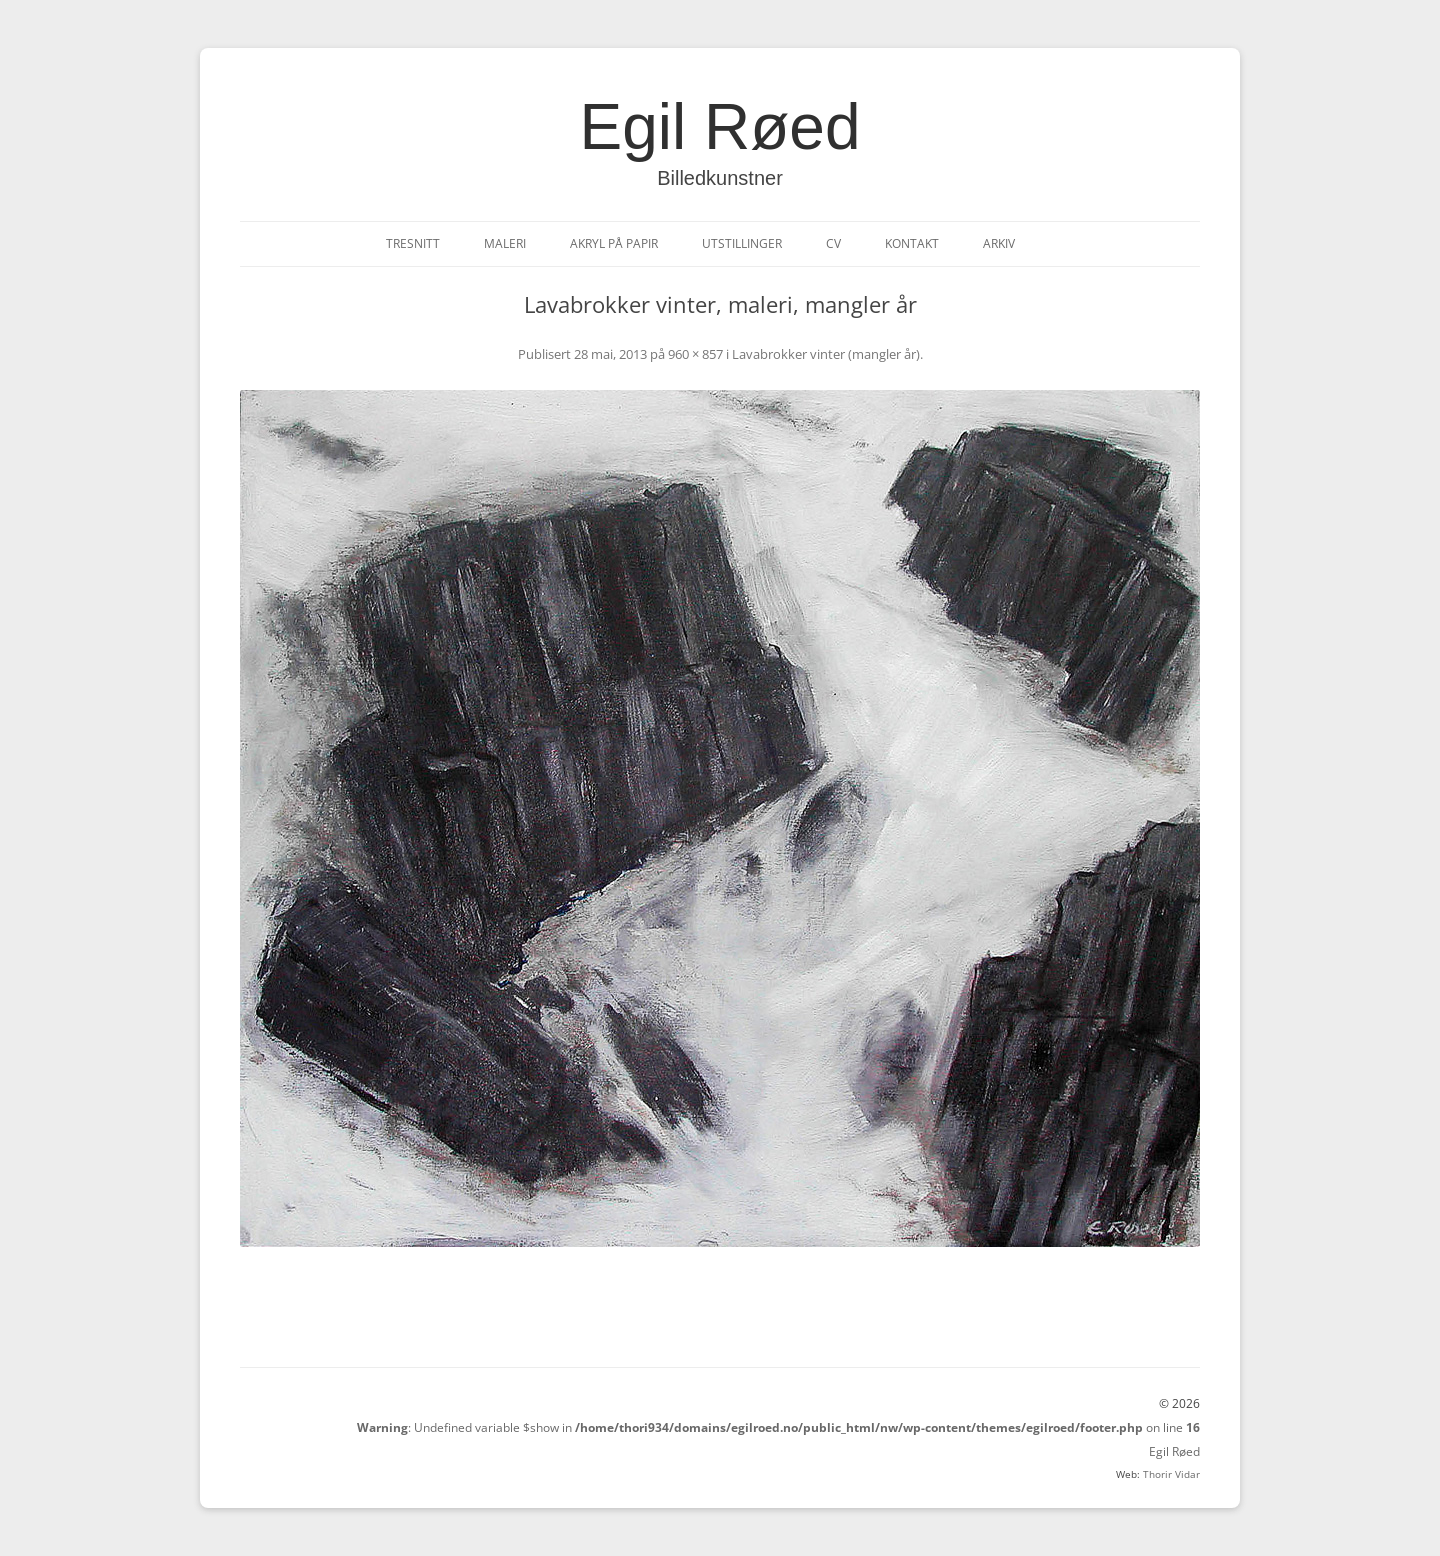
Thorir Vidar (1171, 1474)
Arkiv (999, 243)
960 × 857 (695, 354)
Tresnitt (413, 243)
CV (833, 243)
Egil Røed (720, 127)
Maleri (505, 243)
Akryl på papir (614, 243)
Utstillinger (742, 243)
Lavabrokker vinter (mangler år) (826, 354)
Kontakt (912, 243)
